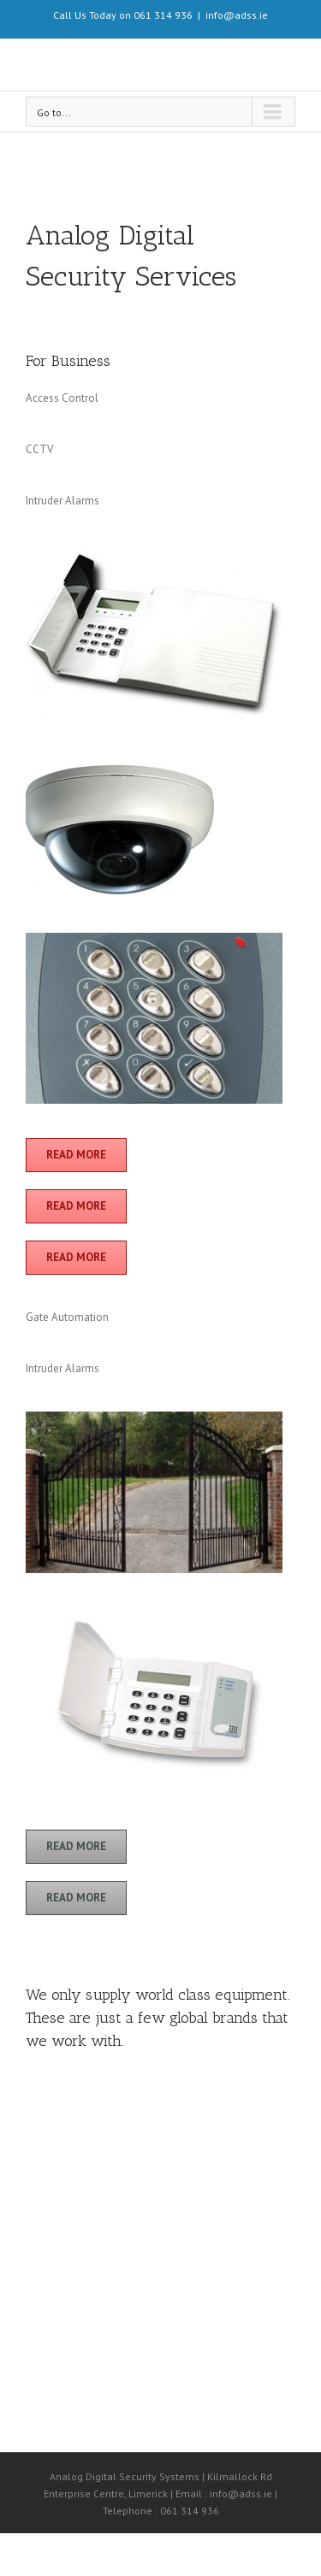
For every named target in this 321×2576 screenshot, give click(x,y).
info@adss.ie (236, 15)
